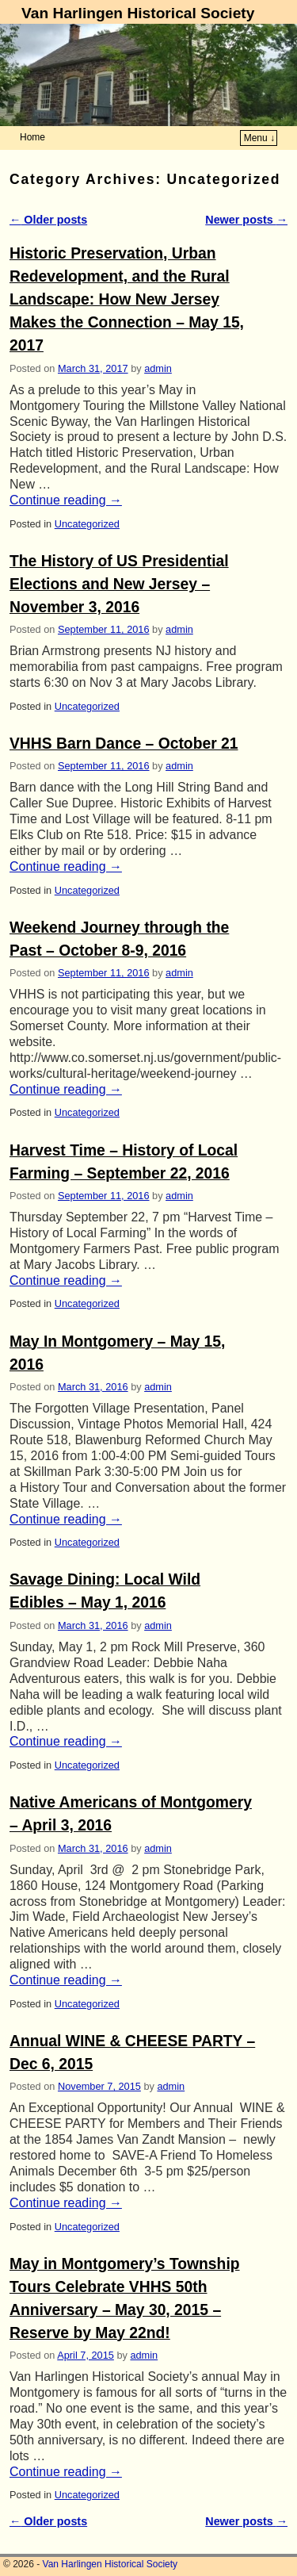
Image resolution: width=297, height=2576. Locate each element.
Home (32, 137)
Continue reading (66, 500)
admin (158, 368)
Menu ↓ (259, 138)
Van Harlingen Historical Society (137, 13)
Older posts (48, 219)
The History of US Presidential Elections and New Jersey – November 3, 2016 (119, 584)
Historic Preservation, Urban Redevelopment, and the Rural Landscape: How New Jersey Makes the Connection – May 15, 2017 (127, 299)
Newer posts (246, 219)
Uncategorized (87, 524)
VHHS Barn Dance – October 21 (124, 743)
